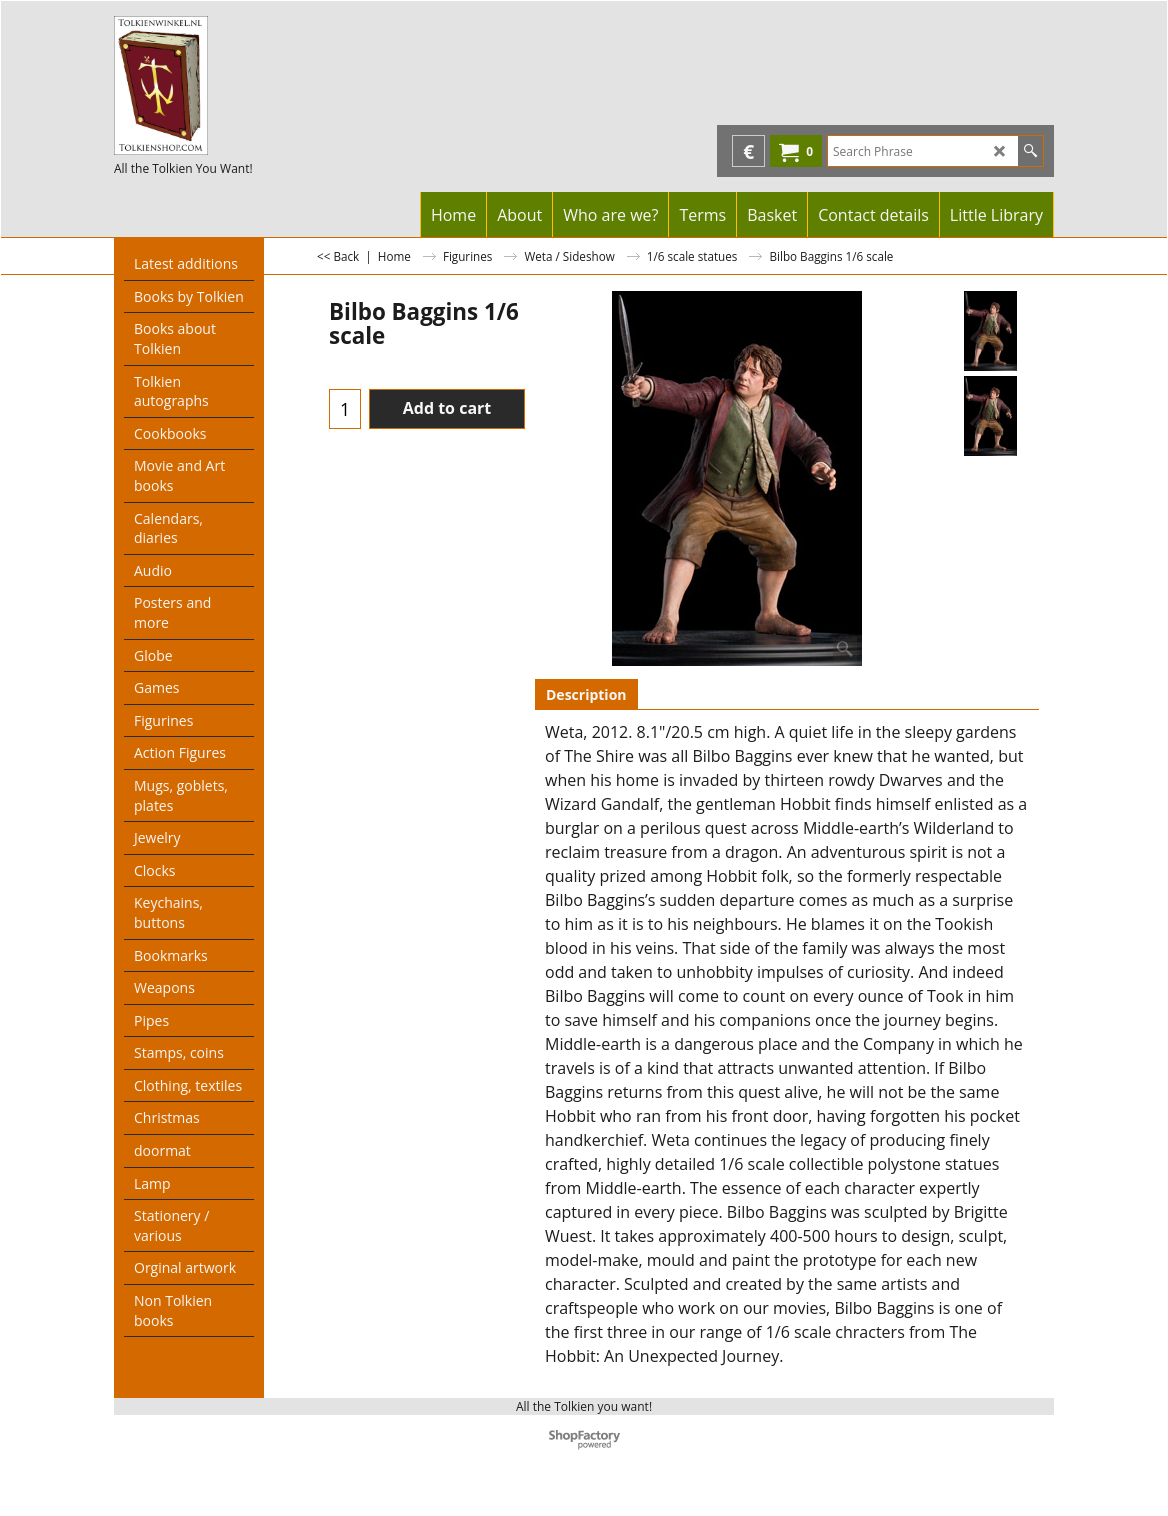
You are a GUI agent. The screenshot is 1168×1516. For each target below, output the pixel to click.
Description (586, 694)
